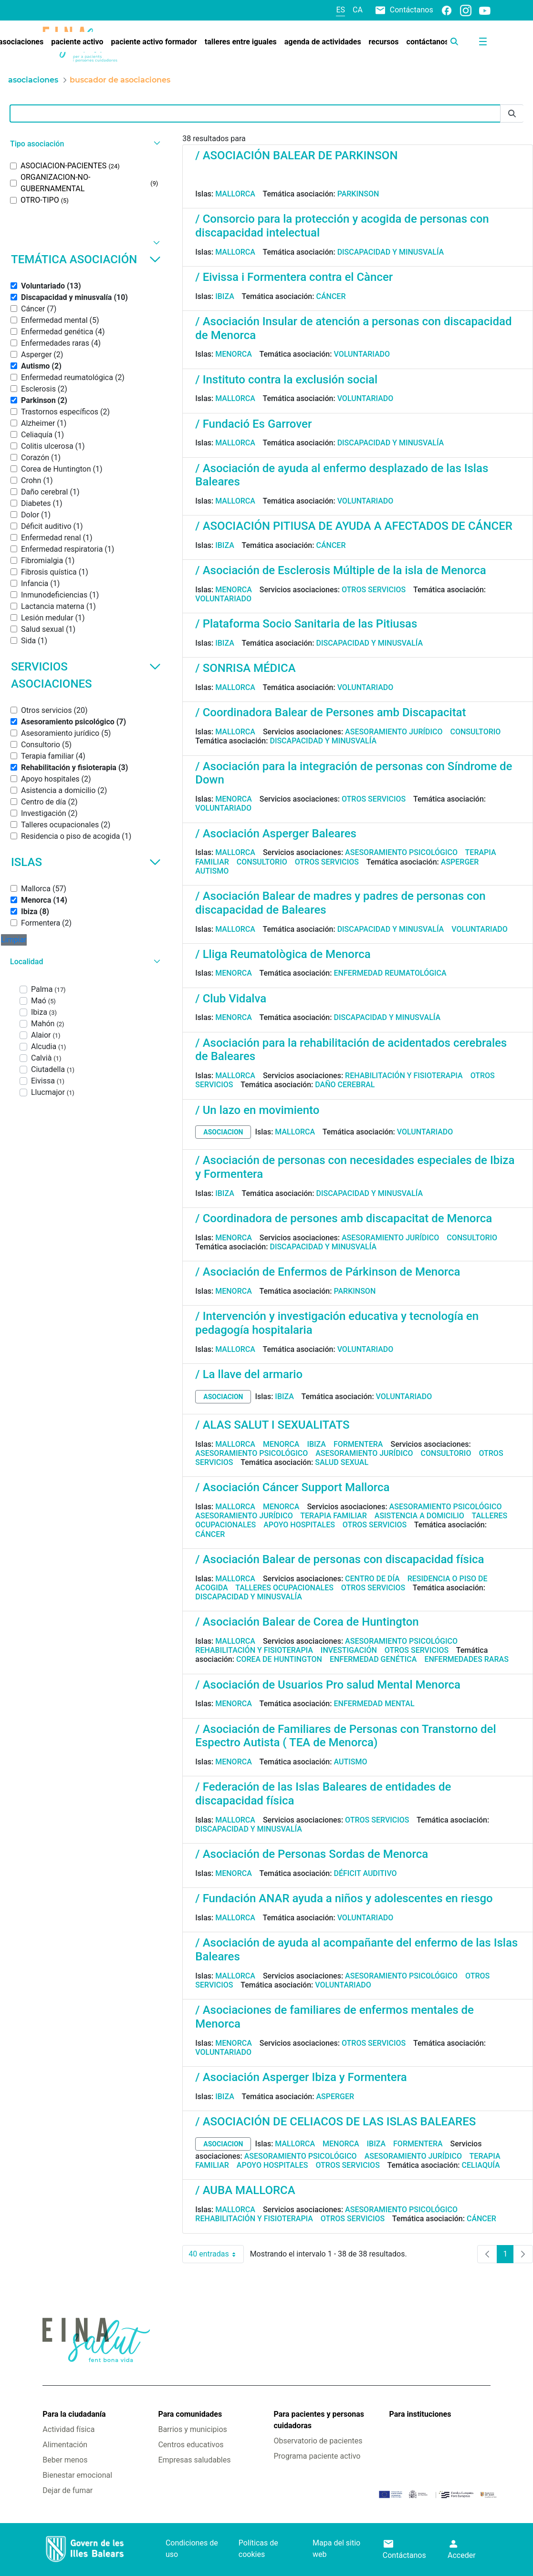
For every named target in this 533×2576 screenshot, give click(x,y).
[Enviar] (512, 113)
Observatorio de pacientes (317, 2440)
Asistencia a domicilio (419, 1515)
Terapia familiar (333, 1515)
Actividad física (68, 2429)
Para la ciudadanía (73, 2414)
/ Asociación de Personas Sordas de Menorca (311, 1854)
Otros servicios (374, 589)
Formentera (358, 1444)
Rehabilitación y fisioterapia (404, 1075)
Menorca (233, 354)
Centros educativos (190, 2444)
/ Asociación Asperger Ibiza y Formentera (301, 2077)
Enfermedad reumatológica (390, 973)
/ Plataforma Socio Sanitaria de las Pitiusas (306, 623)
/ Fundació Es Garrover (253, 424)
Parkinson (358, 193)
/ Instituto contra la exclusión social (286, 379)
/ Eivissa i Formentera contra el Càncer (294, 277)
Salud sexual (341, 1462)
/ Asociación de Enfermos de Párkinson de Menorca (327, 1271)
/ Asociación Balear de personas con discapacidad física (339, 1559)
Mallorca (235, 193)
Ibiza (224, 296)
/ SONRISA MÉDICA (245, 668)
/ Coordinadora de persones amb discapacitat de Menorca (343, 1218)
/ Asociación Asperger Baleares (275, 833)
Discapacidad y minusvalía (390, 252)
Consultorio (475, 731)
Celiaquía (481, 2165)
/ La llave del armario (249, 1374)
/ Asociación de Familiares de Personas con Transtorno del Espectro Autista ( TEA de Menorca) (345, 1736)
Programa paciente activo (316, 2456)
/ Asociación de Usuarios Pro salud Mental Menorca (327, 1684)
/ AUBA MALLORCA (245, 2190)
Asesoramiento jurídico (393, 731)
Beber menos (64, 2459)
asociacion (223, 1132)
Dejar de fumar (67, 2490)
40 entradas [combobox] (215, 2254)
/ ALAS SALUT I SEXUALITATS (272, 1425)
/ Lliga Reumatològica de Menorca (282, 954)
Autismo (212, 871)
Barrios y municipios (192, 2429)
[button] (83, 144)
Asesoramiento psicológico (401, 852)
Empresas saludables (194, 2459)
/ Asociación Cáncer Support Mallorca (292, 1487)
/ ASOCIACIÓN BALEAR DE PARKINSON (296, 155)
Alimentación (64, 2444)
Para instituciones (420, 2414)
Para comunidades (190, 2414)
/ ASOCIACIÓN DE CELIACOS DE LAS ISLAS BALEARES (335, 2121)
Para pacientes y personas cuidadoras (318, 2420)
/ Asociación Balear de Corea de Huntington (306, 1621)
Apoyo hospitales (299, 1524)
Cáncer (330, 296)
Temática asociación (86, 259)
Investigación (349, 1650)
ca (358, 9)
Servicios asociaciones (86, 675)
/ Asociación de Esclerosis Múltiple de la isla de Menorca (340, 570)
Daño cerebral (345, 1084)
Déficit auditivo (365, 1873)
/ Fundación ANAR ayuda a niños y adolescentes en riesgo (343, 1898)
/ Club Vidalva (230, 998)
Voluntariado (362, 354)
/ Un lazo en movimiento (257, 1110)
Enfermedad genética (373, 1659)
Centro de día (372, 1578)
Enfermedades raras (466, 1659)
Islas (86, 862)
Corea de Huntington (279, 1659)
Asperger (460, 861)
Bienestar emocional (77, 2475)
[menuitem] (77, 42)
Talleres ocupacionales (284, 1587)
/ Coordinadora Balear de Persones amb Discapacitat (330, 712)
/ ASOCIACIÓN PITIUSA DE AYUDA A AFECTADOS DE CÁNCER (353, 526)
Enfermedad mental (374, 1703)
